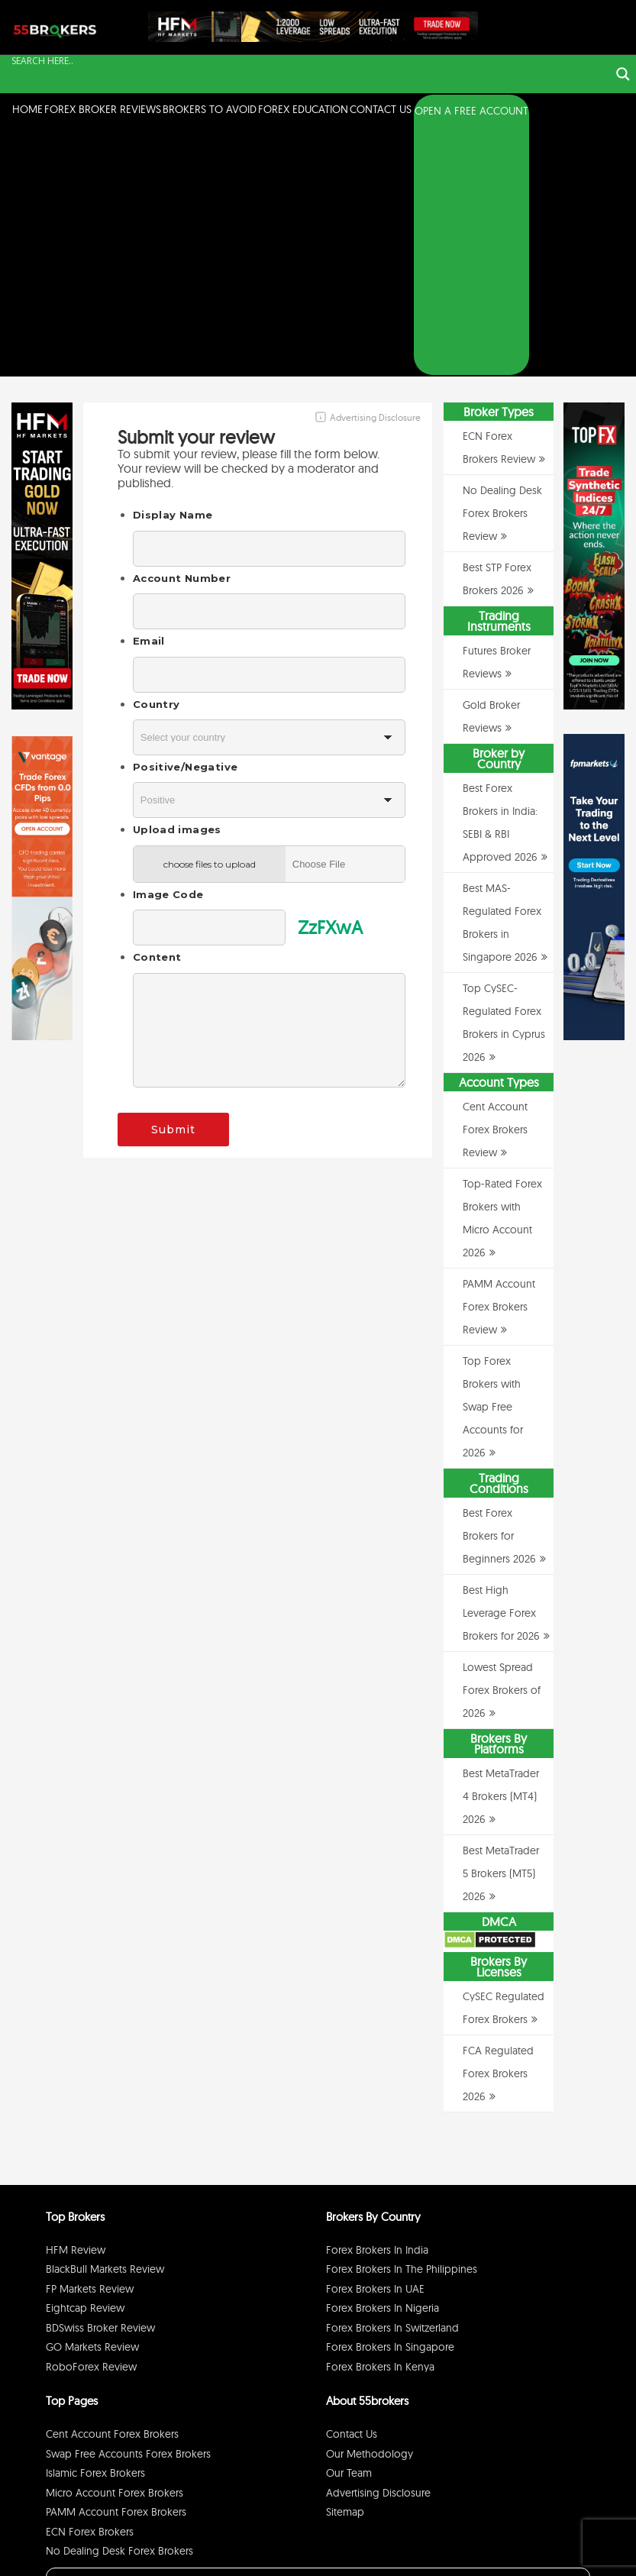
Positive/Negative (185, 519)
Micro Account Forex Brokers (114, 2244)
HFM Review (75, 2002)
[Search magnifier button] (623, 74)
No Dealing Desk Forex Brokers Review (502, 266)
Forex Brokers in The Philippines (401, 2021)
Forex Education (303, 109)
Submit (173, 881)
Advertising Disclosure (378, 2244)
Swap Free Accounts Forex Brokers (128, 2205)
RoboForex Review (91, 2118)
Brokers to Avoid (210, 109)
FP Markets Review (90, 2041)
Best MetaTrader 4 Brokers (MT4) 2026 (501, 1549)
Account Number (182, 331)
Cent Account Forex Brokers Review (495, 882)
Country (156, 456)
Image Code (168, 647)
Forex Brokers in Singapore (390, 2099)
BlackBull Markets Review (105, 2021)
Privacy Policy (448, 2540)
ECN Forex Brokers (90, 2283)
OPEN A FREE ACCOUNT (471, 111)
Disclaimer (502, 2540)
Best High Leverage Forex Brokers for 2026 (501, 1365)
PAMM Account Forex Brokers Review (499, 1059)
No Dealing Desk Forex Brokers (119, 2303)
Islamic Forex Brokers (95, 2225)
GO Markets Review (92, 2099)
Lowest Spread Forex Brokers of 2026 (502, 1442)
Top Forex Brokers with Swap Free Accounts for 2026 (493, 1159)
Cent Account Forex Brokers (112, 2186)
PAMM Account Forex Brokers (116, 2264)
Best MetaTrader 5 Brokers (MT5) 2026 (501, 1626)
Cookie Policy (557, 2540)
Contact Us (381, 109)
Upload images (177, 582)
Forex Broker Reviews (102, 109)
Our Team (349, 2225)
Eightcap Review (85, 2060)
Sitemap (345, 2264)
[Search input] (308, 60)
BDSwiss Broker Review (100, 2079)
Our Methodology (369, 2205)
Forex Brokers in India (377, 2002)
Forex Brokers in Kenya (380, 2118)
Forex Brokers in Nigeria (382, 2060)
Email (149, 393)
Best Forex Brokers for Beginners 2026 (499, 1288)
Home (27, 109)
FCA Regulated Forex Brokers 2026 (498, 1826)
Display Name (173, 267)
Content (157, 709)
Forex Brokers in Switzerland (392, 2079)
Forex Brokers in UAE (375, 2041)
